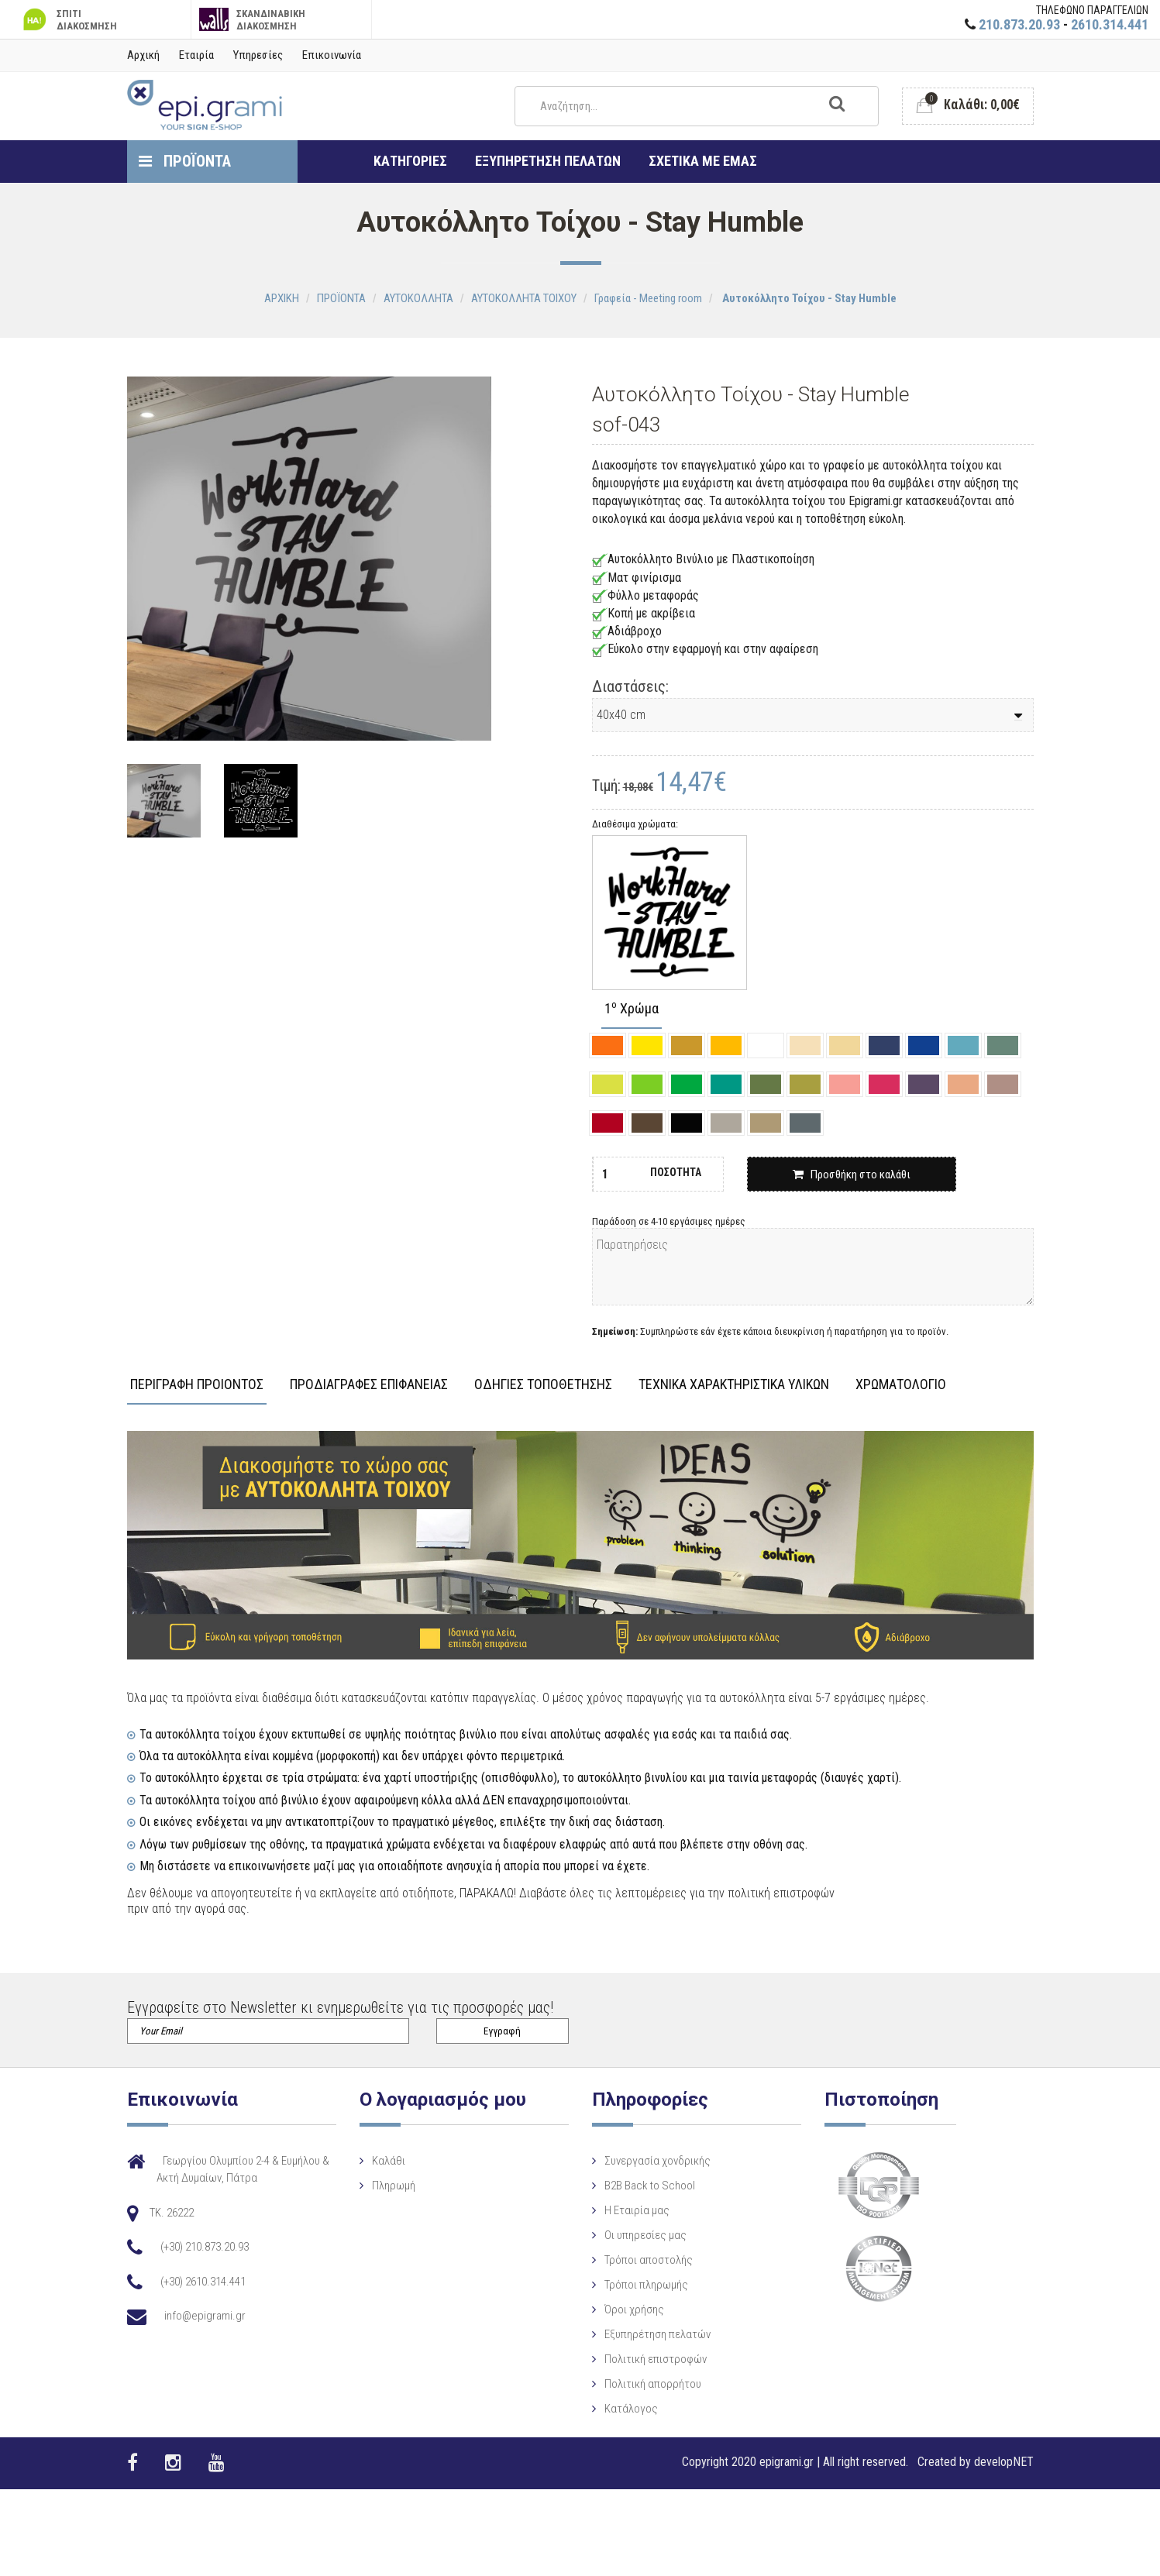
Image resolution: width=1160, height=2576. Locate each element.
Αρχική (143, 55)
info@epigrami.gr (205, 2316)
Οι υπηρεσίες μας (630, 2235)
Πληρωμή (386, 2186)
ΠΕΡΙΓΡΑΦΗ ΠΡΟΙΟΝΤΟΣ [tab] (196, 1384)
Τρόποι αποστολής (633, 2260)
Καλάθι (381, 2161)
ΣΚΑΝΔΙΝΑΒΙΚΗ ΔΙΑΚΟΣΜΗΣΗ (252, 20)
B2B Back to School (634, 2186)
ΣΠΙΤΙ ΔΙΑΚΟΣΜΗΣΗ (68, 20)
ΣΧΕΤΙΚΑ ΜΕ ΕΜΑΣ (703, 161)
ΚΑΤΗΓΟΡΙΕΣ (410, 161)
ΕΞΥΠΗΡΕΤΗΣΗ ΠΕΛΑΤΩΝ (548, 161)
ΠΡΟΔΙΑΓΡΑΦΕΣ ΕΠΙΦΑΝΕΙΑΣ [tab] (369, 1384)
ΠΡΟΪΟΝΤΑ (185, 161)
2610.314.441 (1109, 24)
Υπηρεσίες (258, 55)
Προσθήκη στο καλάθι (851, 1174)
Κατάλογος (615, 2409)
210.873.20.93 (1019, 24)
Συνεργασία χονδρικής (642, 2161)
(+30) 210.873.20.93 (204, 2247)
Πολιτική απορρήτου (637, 2384)
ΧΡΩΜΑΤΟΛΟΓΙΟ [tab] (900, 1384)
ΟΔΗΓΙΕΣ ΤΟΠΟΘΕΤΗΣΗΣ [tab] (543, 1384)
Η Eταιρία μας (621, 2210)
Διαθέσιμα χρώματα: (635, 824)
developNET (1004, 2461)
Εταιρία (196, 55)
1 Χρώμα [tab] (631, 1009)
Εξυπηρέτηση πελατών (642, 2334)
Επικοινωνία (331, 55)
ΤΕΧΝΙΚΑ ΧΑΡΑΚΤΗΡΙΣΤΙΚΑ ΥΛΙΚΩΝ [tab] (734, 1384)
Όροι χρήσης (619, 2309)
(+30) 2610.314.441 (203, 2282)
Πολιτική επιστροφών (640, 2359)
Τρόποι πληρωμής (631, 2285)
